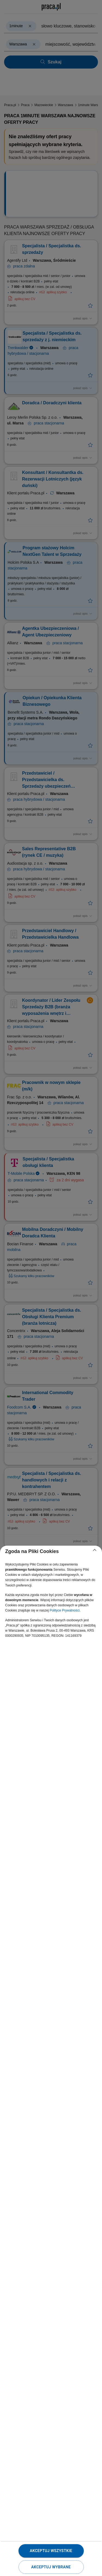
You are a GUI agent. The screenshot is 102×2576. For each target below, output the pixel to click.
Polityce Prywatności (64, 1610)
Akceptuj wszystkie (51, 2551)
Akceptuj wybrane (51, 2567)
